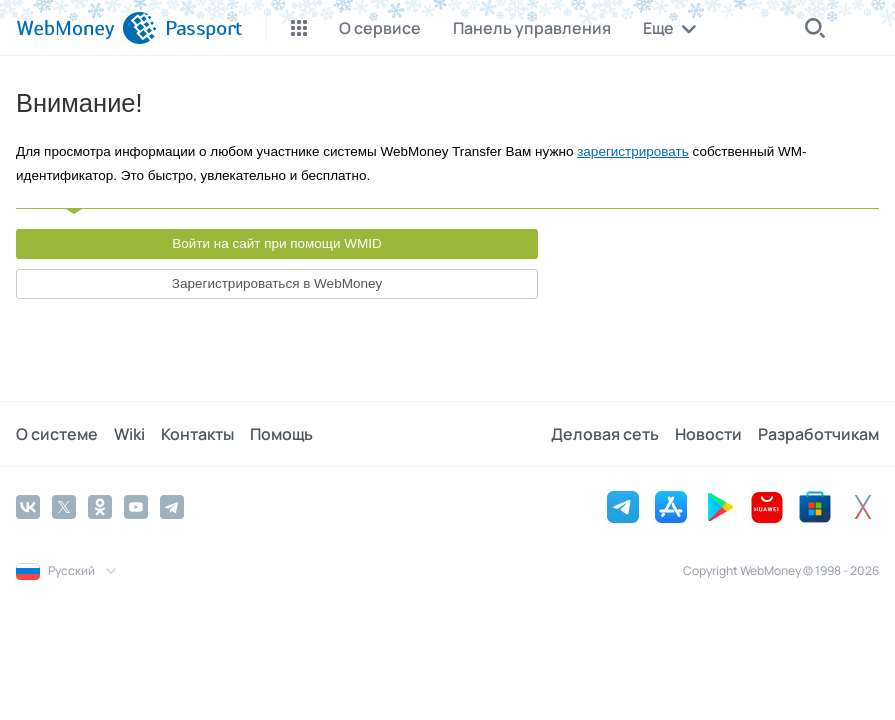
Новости (708, 434)
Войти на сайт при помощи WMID (277, 243)
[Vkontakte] (28, 507)
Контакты (197, 434)
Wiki (129, 434)
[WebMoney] (86, 28)
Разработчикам (818, 434)
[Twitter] (64, 507)
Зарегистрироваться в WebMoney (277, 283)
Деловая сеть (605, 434)
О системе (57, 434)
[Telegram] (172, 507)
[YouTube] (136, 507)
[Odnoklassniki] (100, 507)
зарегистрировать (633, 151)
